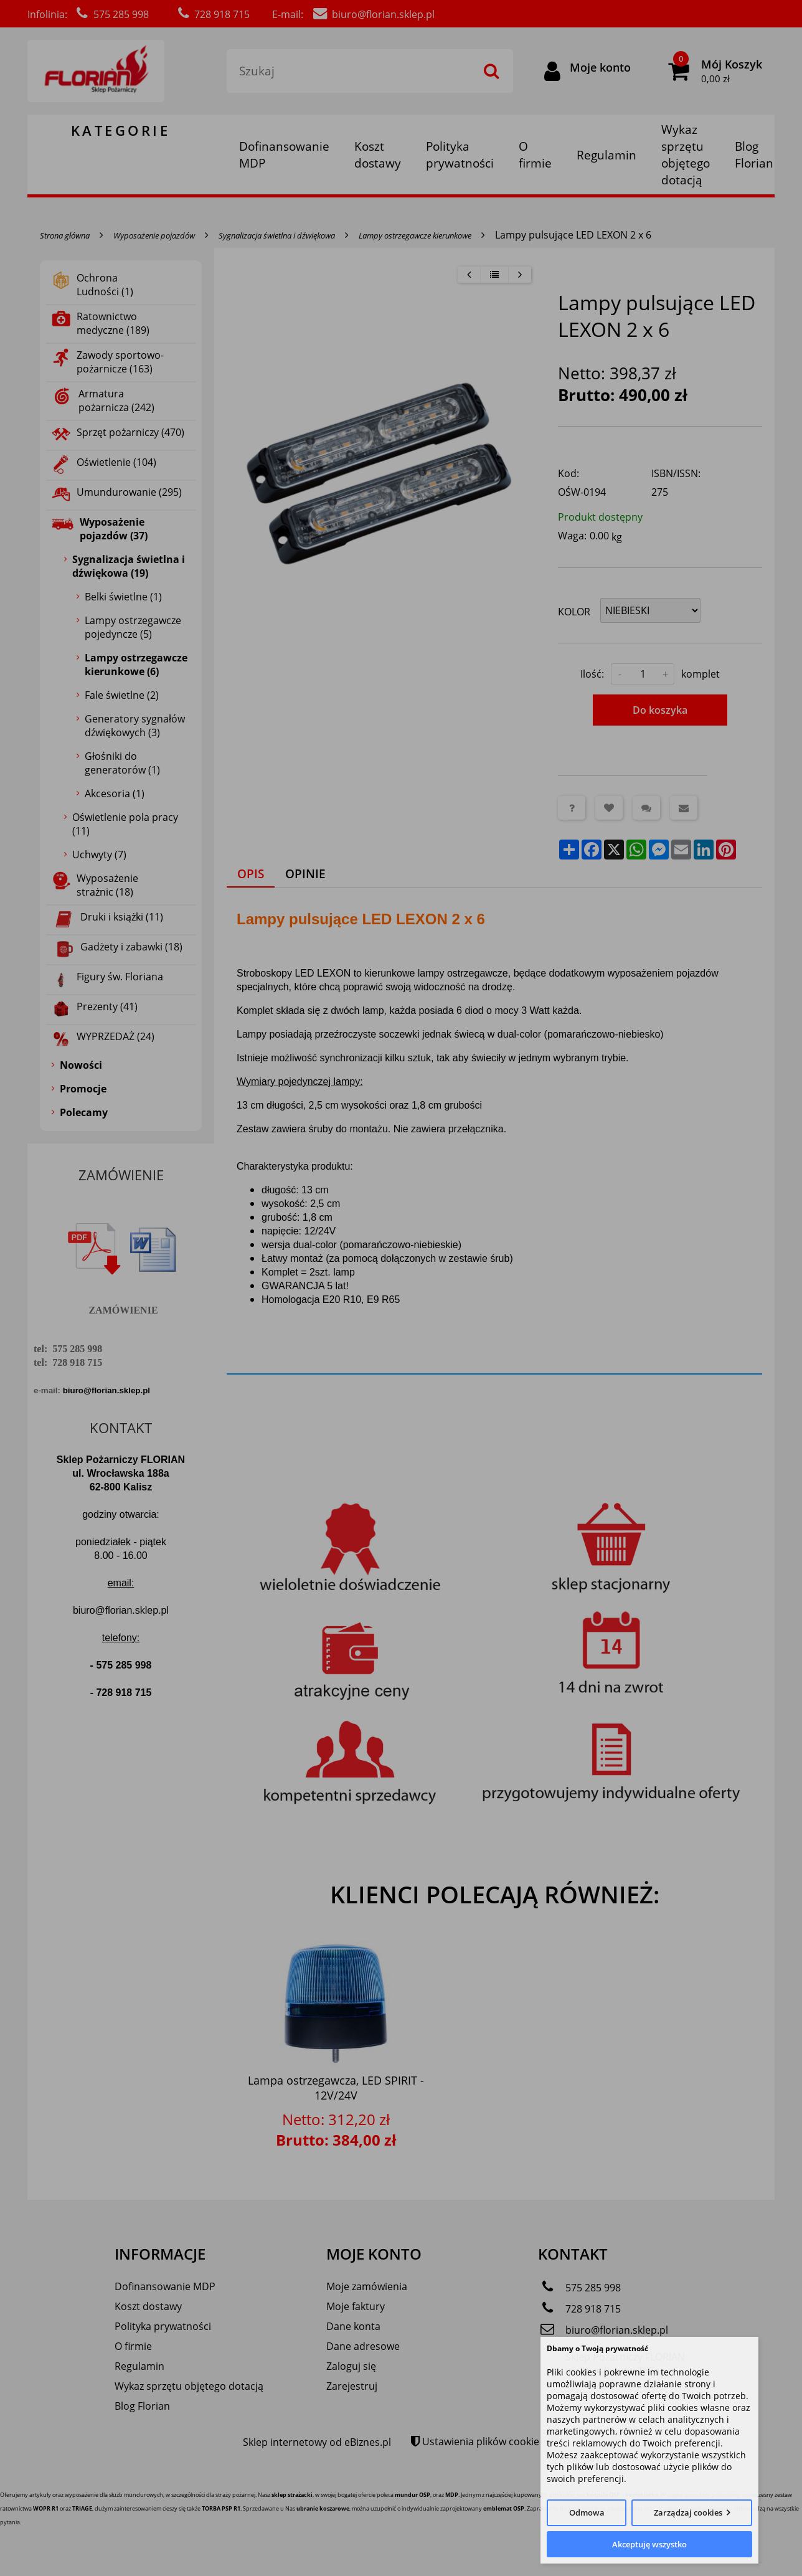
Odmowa (587, 2512)
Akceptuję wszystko (649, 2544)
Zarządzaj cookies (688, 2512)
